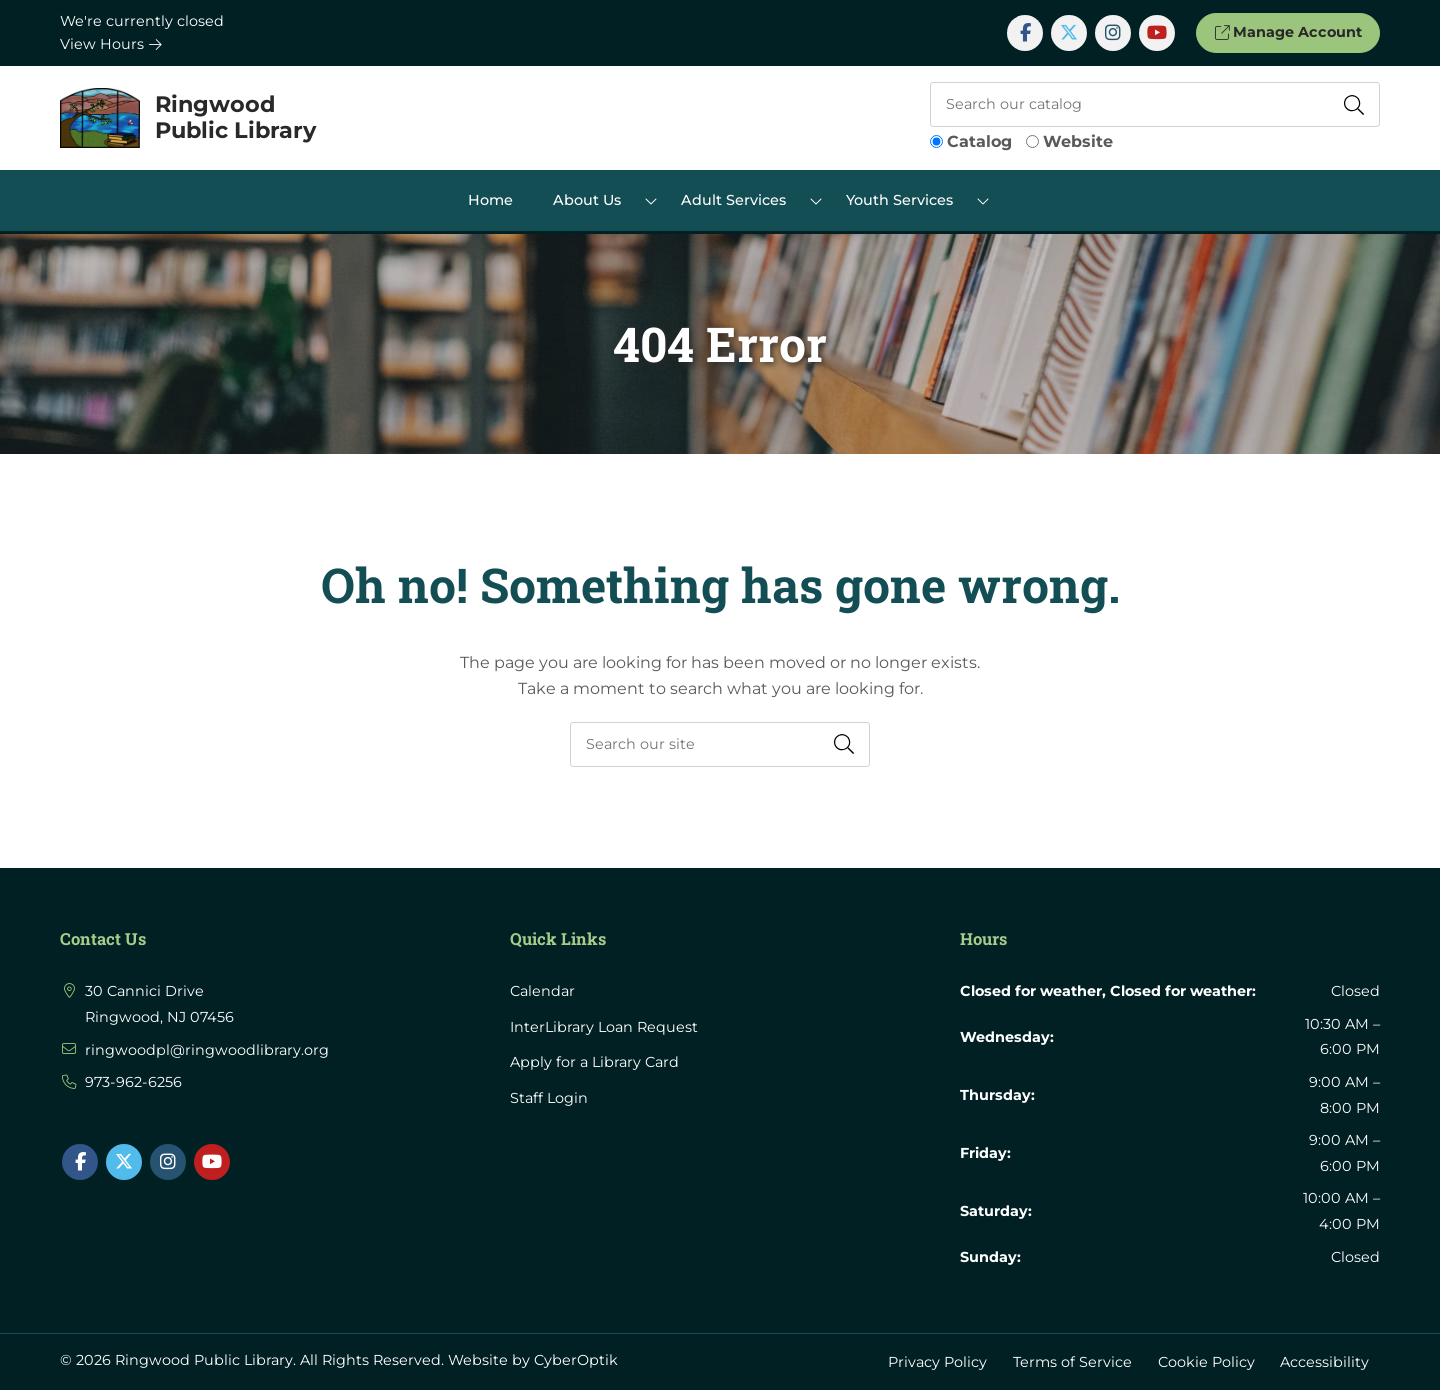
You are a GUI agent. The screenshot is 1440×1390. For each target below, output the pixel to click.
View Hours (111, 44)
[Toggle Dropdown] (651, 200)
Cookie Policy (1206, 1361)
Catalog (979, 141)
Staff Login (549, 1098)
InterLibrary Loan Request (604, 1027)
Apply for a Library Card (594, 1062)
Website (1078, 141)
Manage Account (1287, 32)
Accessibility (1324, 1361)
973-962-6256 (133, 1082)
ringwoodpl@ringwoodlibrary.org (207, 1050)
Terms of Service (1072, 1361)
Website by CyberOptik (533, 1360)
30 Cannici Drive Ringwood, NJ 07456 (159, 1004)
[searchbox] (720, 744)
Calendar (542, 991)
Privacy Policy (937, 1361)
